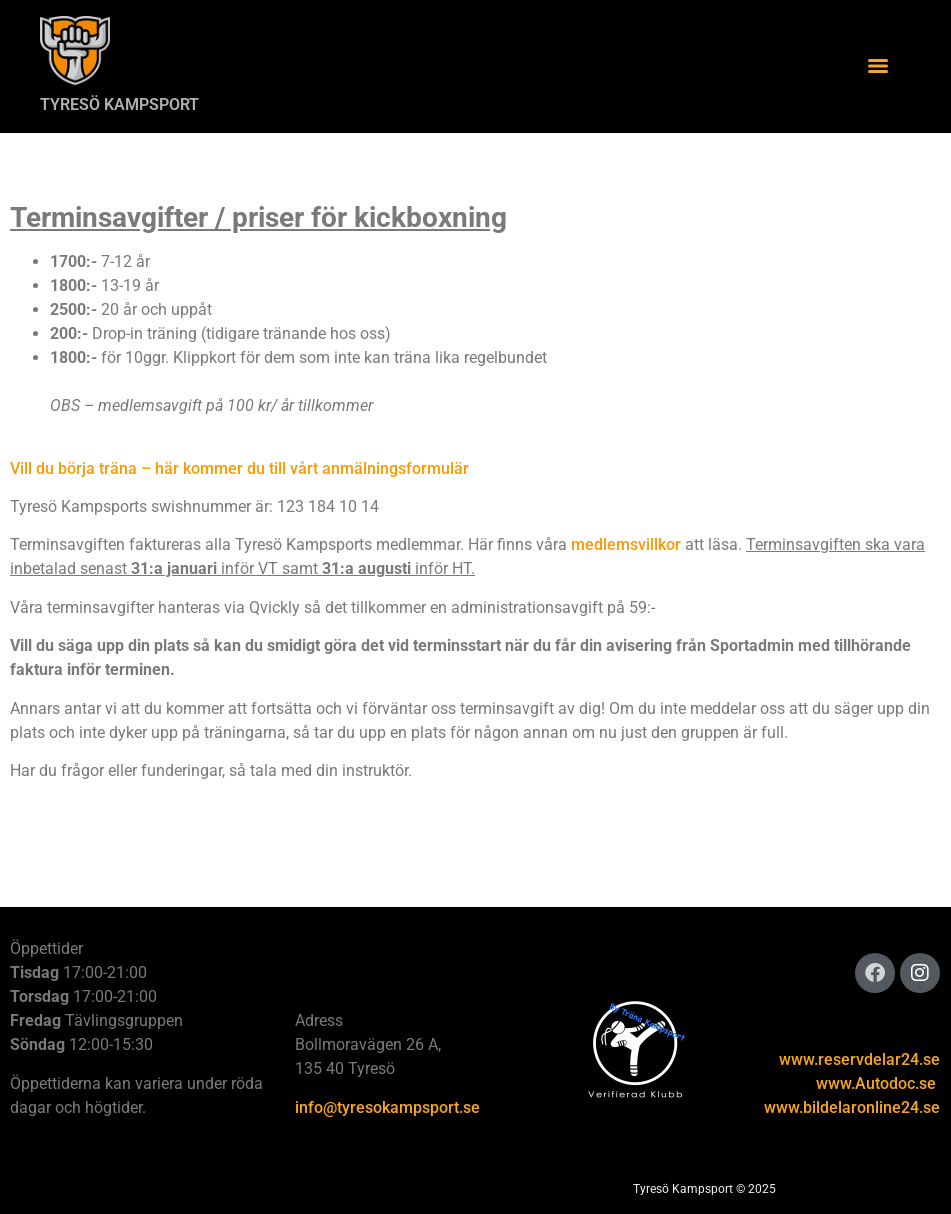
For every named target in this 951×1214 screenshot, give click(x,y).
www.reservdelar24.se (859, 1059)
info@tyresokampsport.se (387, 1107)
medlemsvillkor (626, 544)
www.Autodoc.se (876, 1083)
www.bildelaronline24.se (852, 1107)
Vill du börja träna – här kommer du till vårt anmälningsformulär (239, 468)
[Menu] (878, 66)
